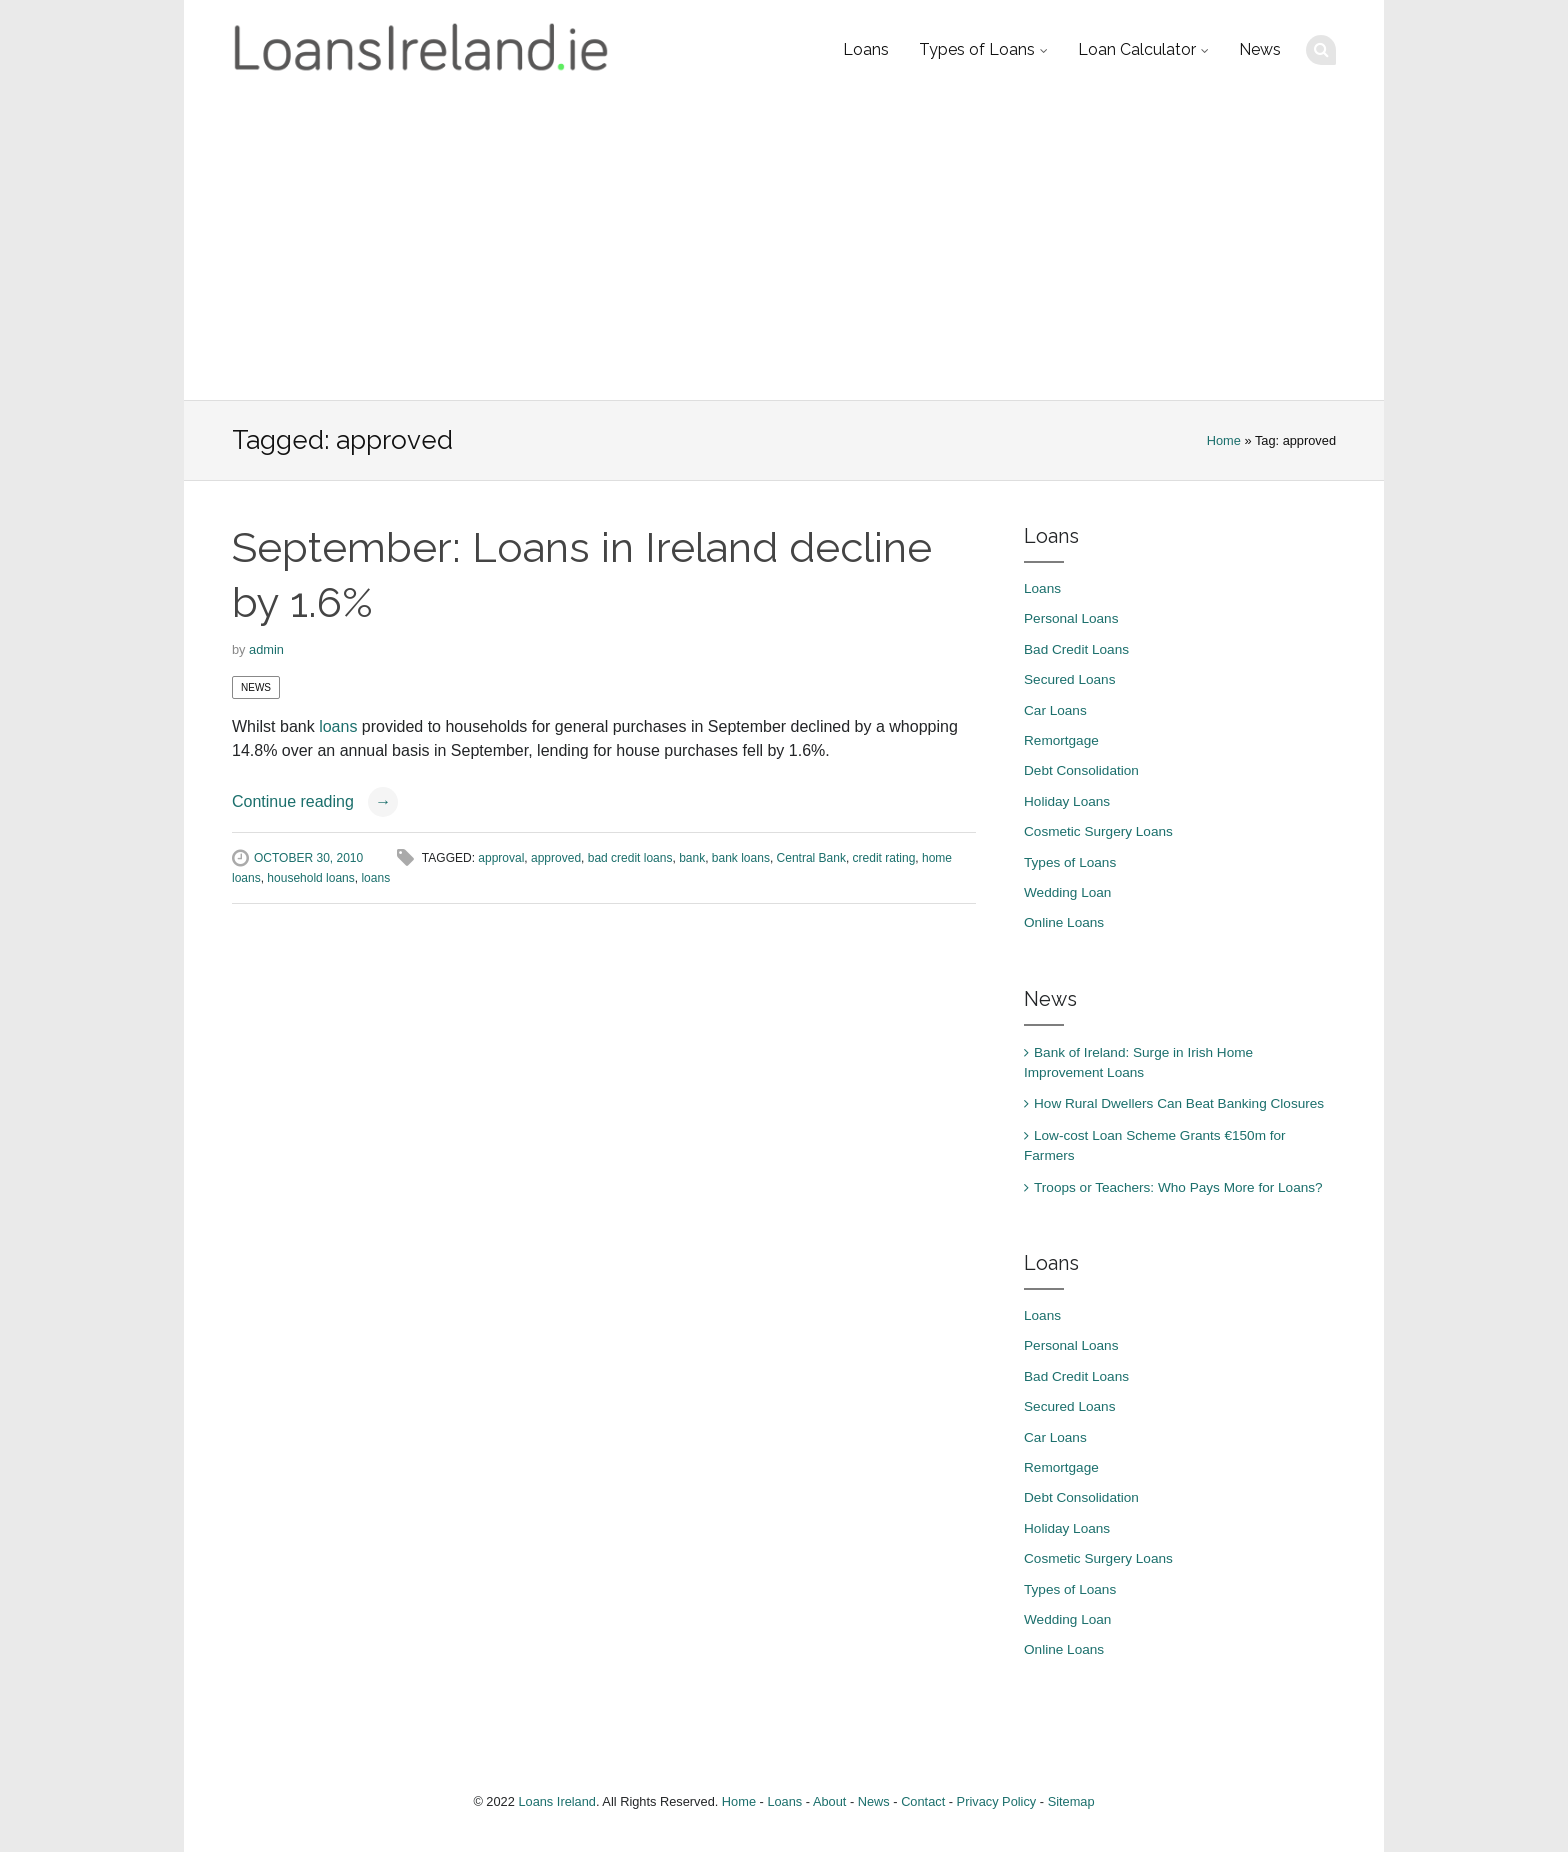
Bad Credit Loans (1076, 649)
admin (266, 649)
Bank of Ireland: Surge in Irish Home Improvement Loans (1138, 1062)
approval (501, 858)
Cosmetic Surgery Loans (1098, 831)
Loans (866, 49)
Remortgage (1061, 740)
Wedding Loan (1067, 892)
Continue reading (315, 801)
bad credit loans (630, 858)
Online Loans (1064, 922)
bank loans (741, 858)
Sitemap (1071, 1801)
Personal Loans (1071, 618)
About (829, 1801)
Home (1224, 440)
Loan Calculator (1137, 49)
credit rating (884, 858)
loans (338, 726)
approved (556, 858)
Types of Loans (977, 49)
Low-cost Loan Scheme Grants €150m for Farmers (1155, 1145)
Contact (923, 1801)
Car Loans (1055, 710)
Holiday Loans (1067, 801)
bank (692, 858)
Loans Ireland (557, 1801)
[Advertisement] (784, 250)
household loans (310, 878)
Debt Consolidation (1081, 770)
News (1260, 49)
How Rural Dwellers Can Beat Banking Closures (1179, 1103)
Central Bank (811, 858)
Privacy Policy (997, 1801)
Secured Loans (1069, 679)
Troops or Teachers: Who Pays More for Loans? (1178, 1187)
